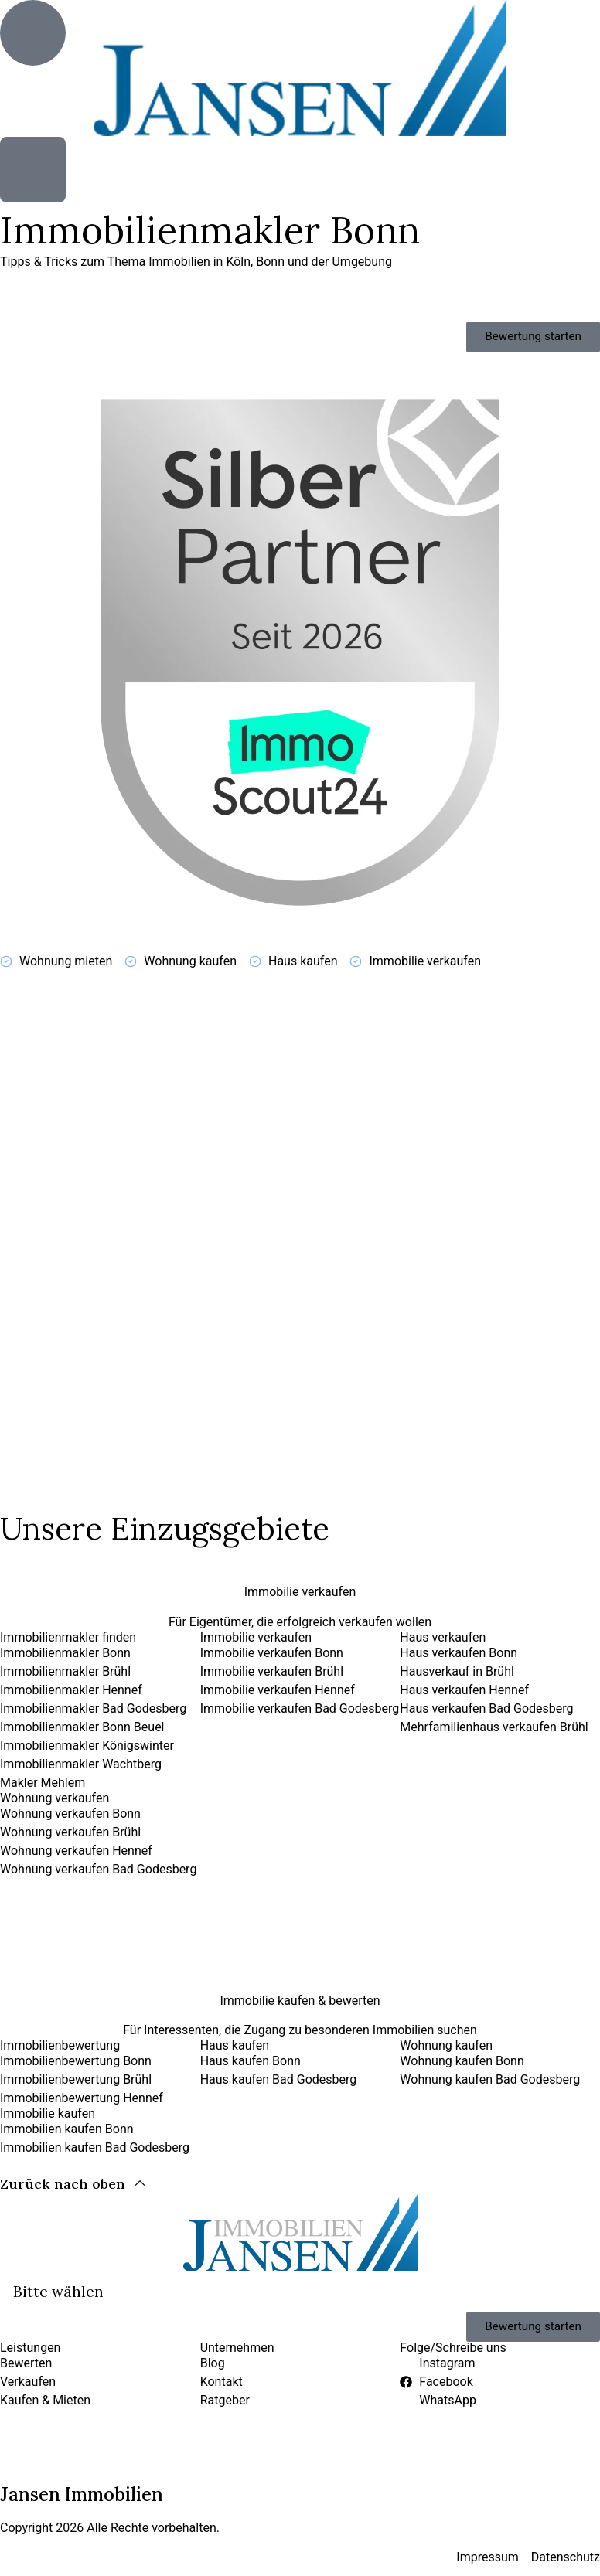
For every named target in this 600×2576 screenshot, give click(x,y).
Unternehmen (237, 2363)
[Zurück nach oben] (73, 2198)
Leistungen (30, 2363)
